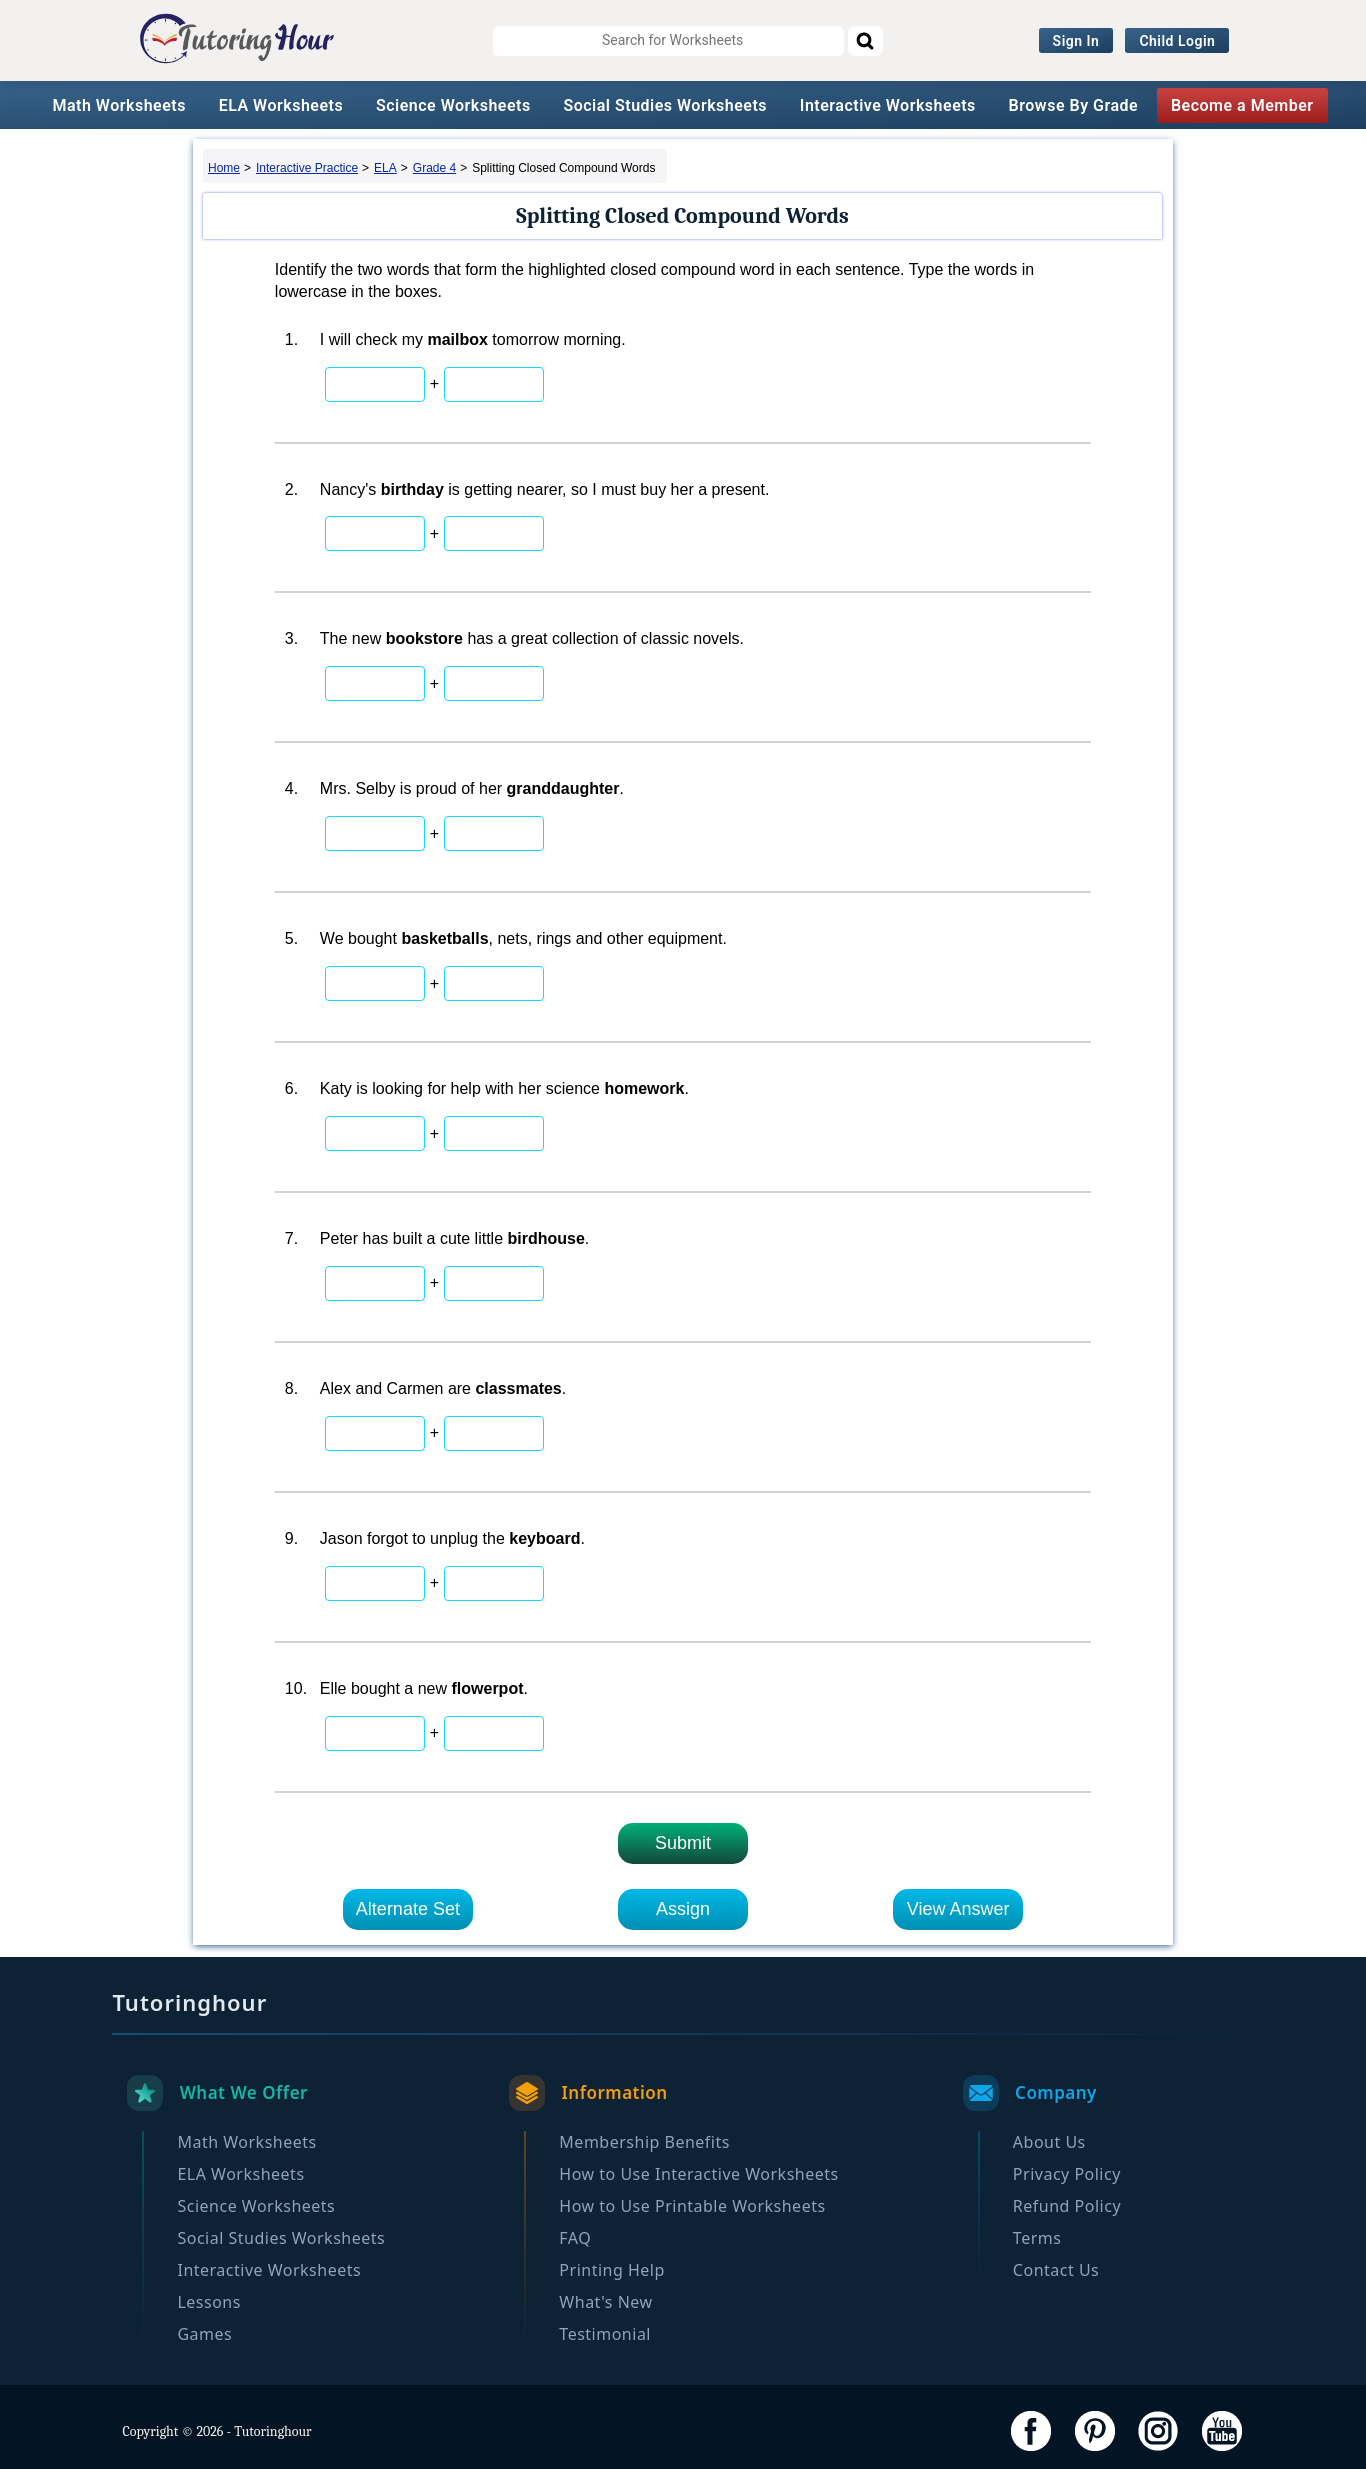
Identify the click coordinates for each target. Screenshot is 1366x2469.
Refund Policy (1067, 2206)
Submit (683, 1843)
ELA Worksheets (281, 105)
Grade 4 (434, 168)
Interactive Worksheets (888, 105)
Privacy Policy (1067, 2174)
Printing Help (611, 2270)
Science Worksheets (453, 105)
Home (224, 168)
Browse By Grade (1074, 105)
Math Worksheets (118, 105)
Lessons (208, 2302)
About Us (1049, 2142)
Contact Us (1056, 2270)
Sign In (1076, 41)
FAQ (575, 2238)
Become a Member (1242, 105)
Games (204, 2334)
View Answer (958, 1909)
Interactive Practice (307, 168)
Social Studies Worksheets (665, 105)
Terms (1037, 2238)
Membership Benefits (644, 2142)
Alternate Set (408, 1909)
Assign (683, 1909)
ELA (385, 168)
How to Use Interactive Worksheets (698, 2174)
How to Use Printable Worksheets (692, 2206)
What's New (605, 2302)
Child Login (1177, 41)
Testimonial (605, 2334)
